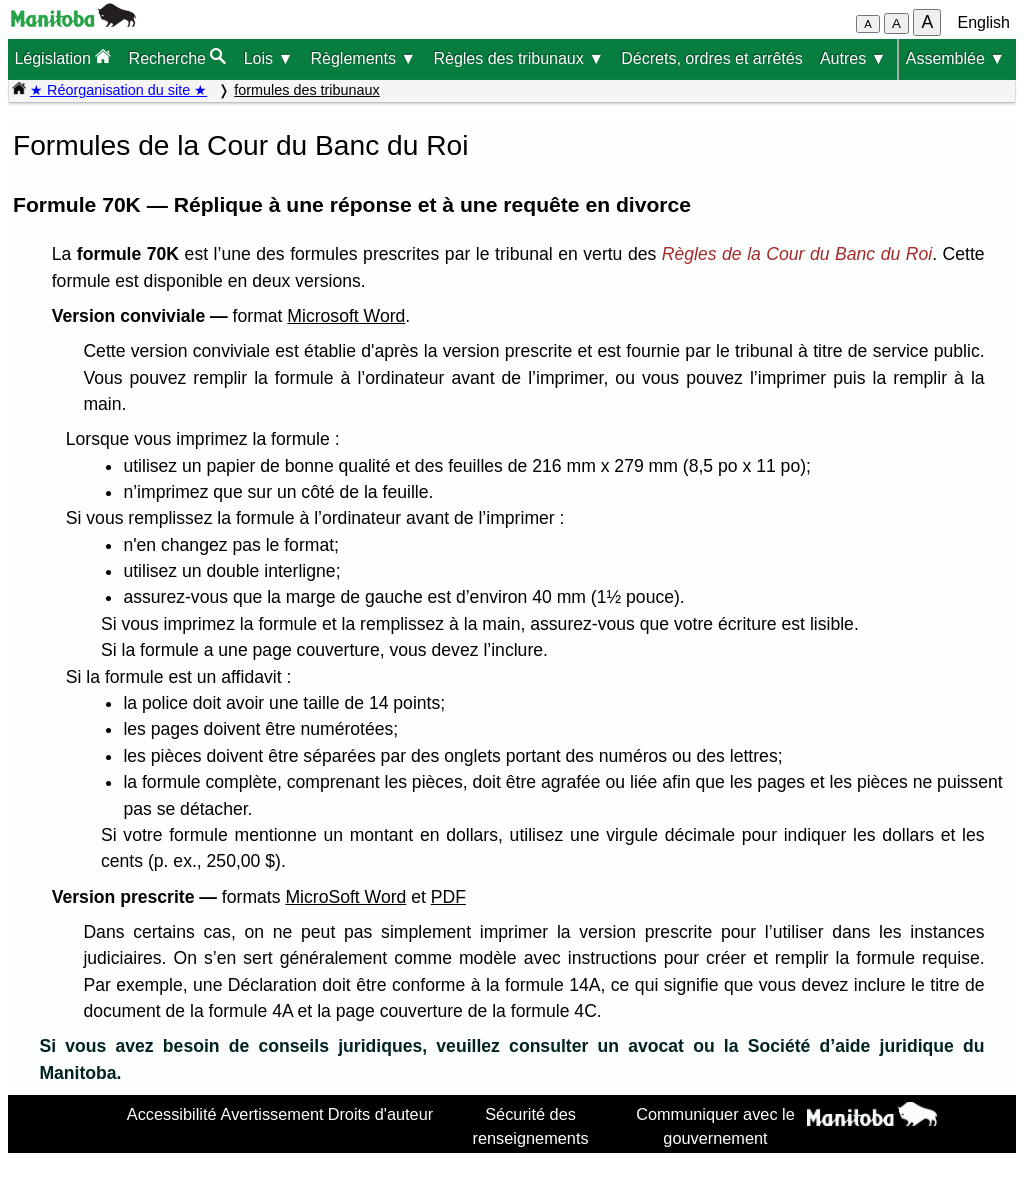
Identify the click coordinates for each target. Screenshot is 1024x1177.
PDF (448, 897)
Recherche (178, 57)
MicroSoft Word (345, 897)
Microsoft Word (346, 316)
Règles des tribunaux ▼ (518, 58)
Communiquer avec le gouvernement (715, 1126)
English (984, 22)
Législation (62, 57)
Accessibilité (172, 1114)
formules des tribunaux (307, 90)
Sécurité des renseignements (531, 1126)
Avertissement (272, 1114)
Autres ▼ (853, 58)
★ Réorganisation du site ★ (118, 90)
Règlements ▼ (364, 58)
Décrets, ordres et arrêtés (711, 58)
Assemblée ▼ (955, 58)
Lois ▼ (269, 58)
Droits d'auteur (381, 1114)
